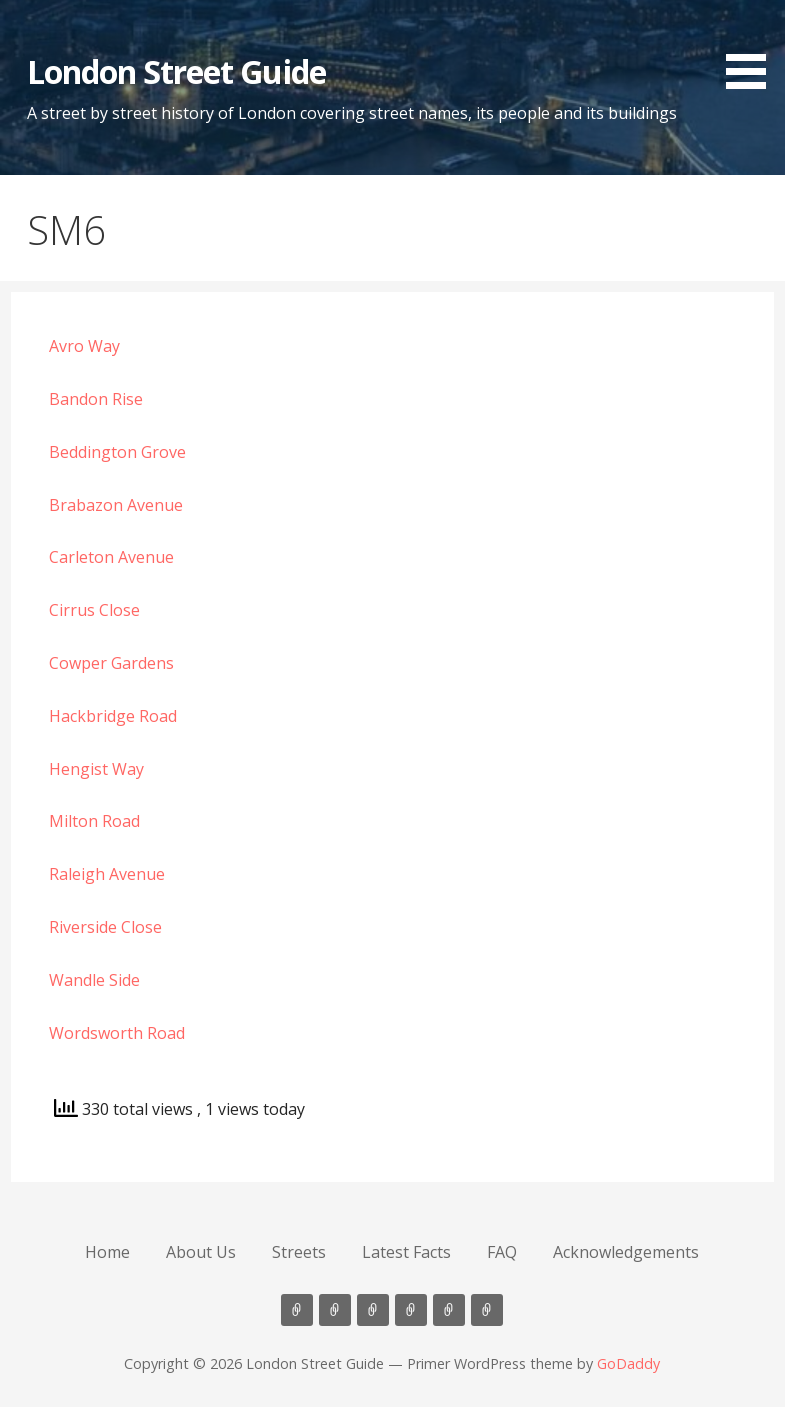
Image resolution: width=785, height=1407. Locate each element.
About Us (201, 1252)
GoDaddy (628, 1363)
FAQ (502, 1252)
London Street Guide (176, 71)
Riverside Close (105, 927)
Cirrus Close (94, 610)
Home (107, 1252)
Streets (299, 1252)
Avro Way (84, 346)
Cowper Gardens (111, 663)
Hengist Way (96, 769)
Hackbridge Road (113, 716)
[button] (753, 48)
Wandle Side (94, 980)
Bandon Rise (96, 399)
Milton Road (94, 821)
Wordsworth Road (117, 1033)
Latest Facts (406, 1252)
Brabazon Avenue (116, 505)
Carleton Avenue (111, 557)
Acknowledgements (626, 1252)
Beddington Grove (117, 452)
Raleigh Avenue (107, 874)
